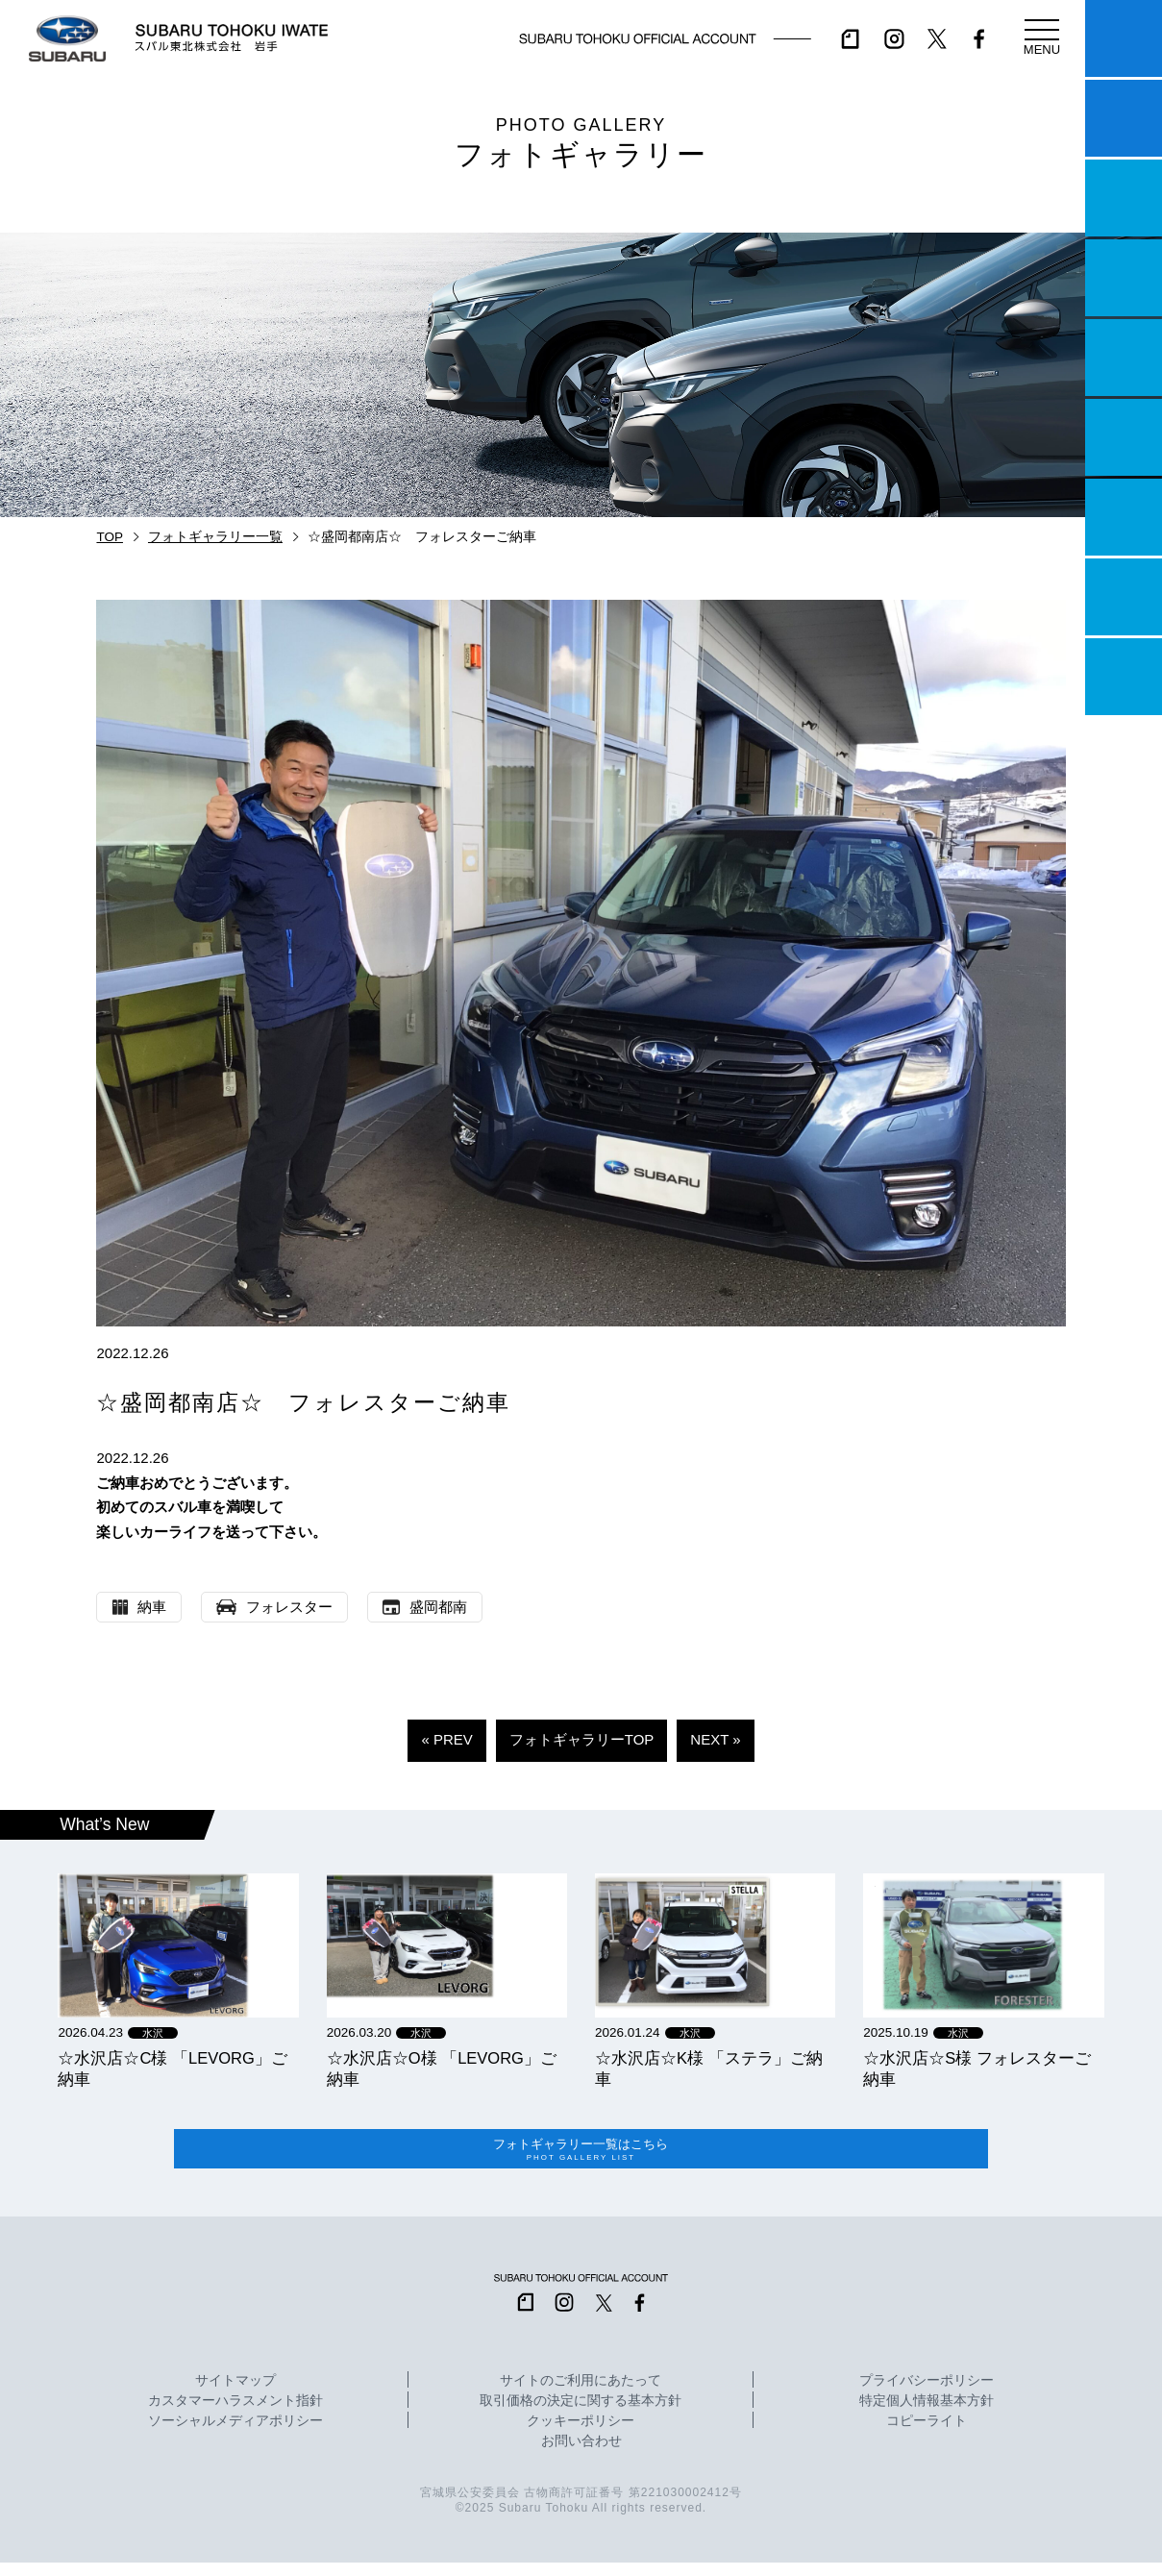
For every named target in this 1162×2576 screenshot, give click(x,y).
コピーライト (926, 2434)
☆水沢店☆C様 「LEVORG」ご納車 (172, 2068)
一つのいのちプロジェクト (1123, 198)
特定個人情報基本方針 (926, 2414)
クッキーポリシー (580, 2434)
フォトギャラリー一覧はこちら (580, 2156)
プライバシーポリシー (926, 2394)
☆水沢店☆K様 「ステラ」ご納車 (709, 2068)
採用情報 (1123, 676)
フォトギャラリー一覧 (215, 537)
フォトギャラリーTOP (582, 1739)
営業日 (1123, 277)
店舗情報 (1123, 357)
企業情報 (1123, 596)
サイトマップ (235, 2394)
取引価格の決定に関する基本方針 (580, 2414)
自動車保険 (1123, 517)
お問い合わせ (581, 2455)
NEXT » (715, 1739)
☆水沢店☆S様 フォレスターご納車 (977, 2068)
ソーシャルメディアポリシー (235, 2434)
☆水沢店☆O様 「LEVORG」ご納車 (441, 2068)
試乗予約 (1123, 118)
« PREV (446, 1739)
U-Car (1123, 437)
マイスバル (1123, 38)
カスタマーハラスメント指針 (235, 2414)
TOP (109, 537)
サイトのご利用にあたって (580, 2394)
